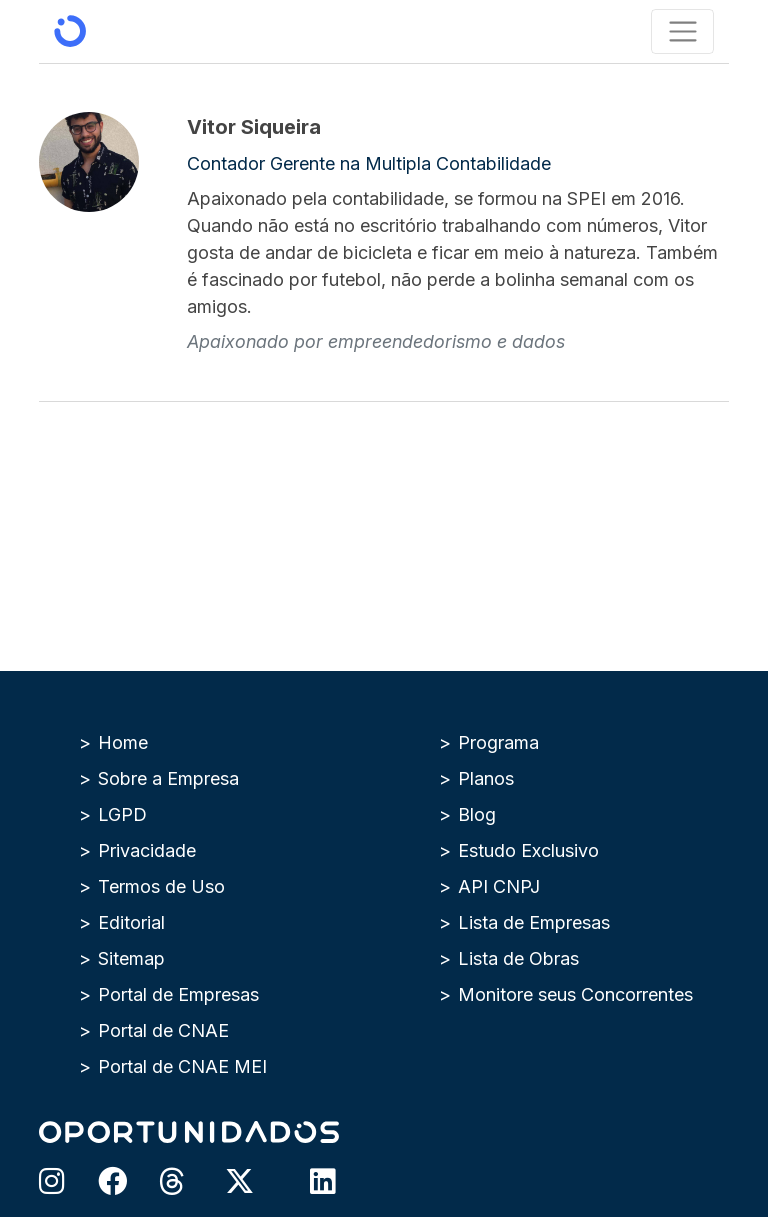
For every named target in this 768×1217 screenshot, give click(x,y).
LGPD (122, 814)
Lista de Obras (518, 958)
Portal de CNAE (163, 1030)
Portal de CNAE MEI (182, 1066)
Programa (498, 742)
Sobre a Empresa (168, 778)
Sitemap (131, 958)
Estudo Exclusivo (528, 850)
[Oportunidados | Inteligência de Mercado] (70, 31)
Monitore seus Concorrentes (575, 994)
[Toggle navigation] (682, 31)
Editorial (131, 922)
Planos (486, 778)
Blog (477, 814)
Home (123, 742)
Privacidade (147, 850)
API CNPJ (499, 886)
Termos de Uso (161, 886)
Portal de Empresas (178, 994)
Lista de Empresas (534, 922)
